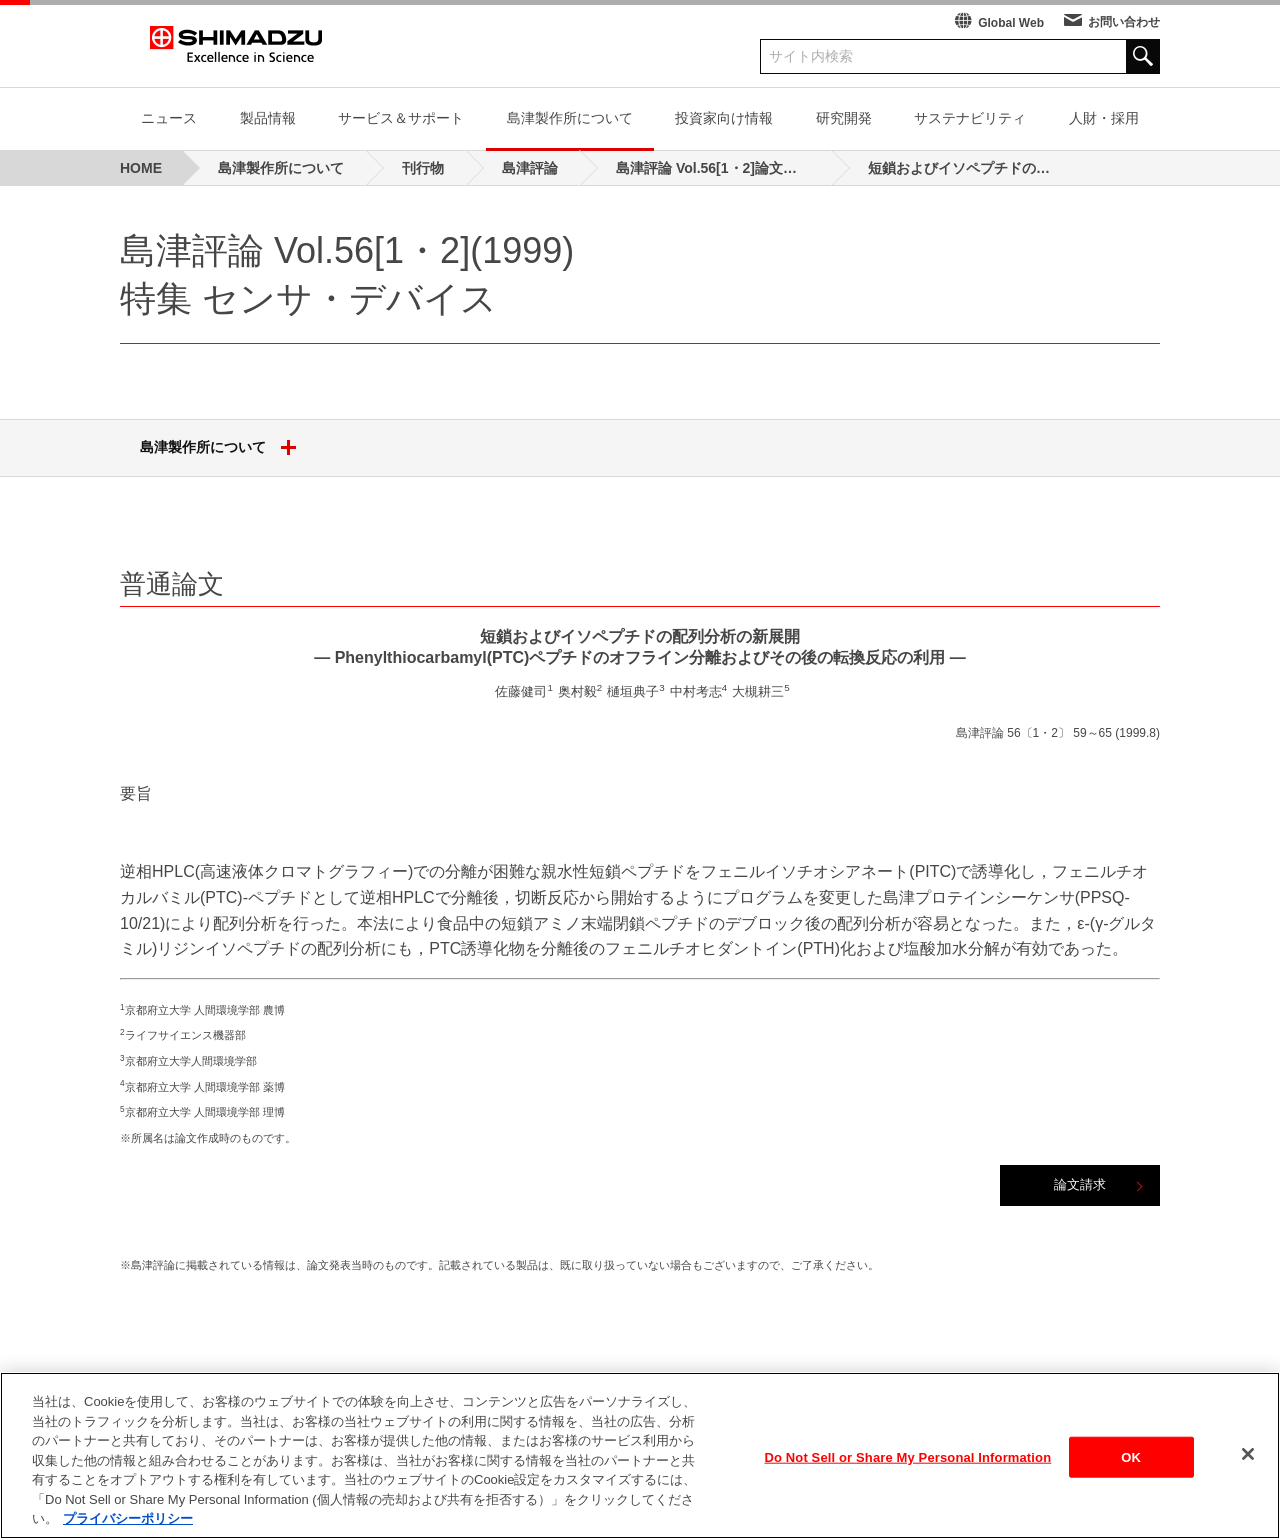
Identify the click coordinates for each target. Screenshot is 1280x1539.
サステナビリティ (970, 118)
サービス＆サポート (401, 118)
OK (1131, 1469)
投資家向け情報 (724, 118)
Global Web (1011, 23)
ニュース (169, 118)
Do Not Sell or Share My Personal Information (908, 1469)
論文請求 (1080, 1184)
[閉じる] (1248, 1467)
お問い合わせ (1124, 22)
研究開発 (844, 118)
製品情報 (268, 118)
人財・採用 (1104, 118)
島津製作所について (570, 118)
